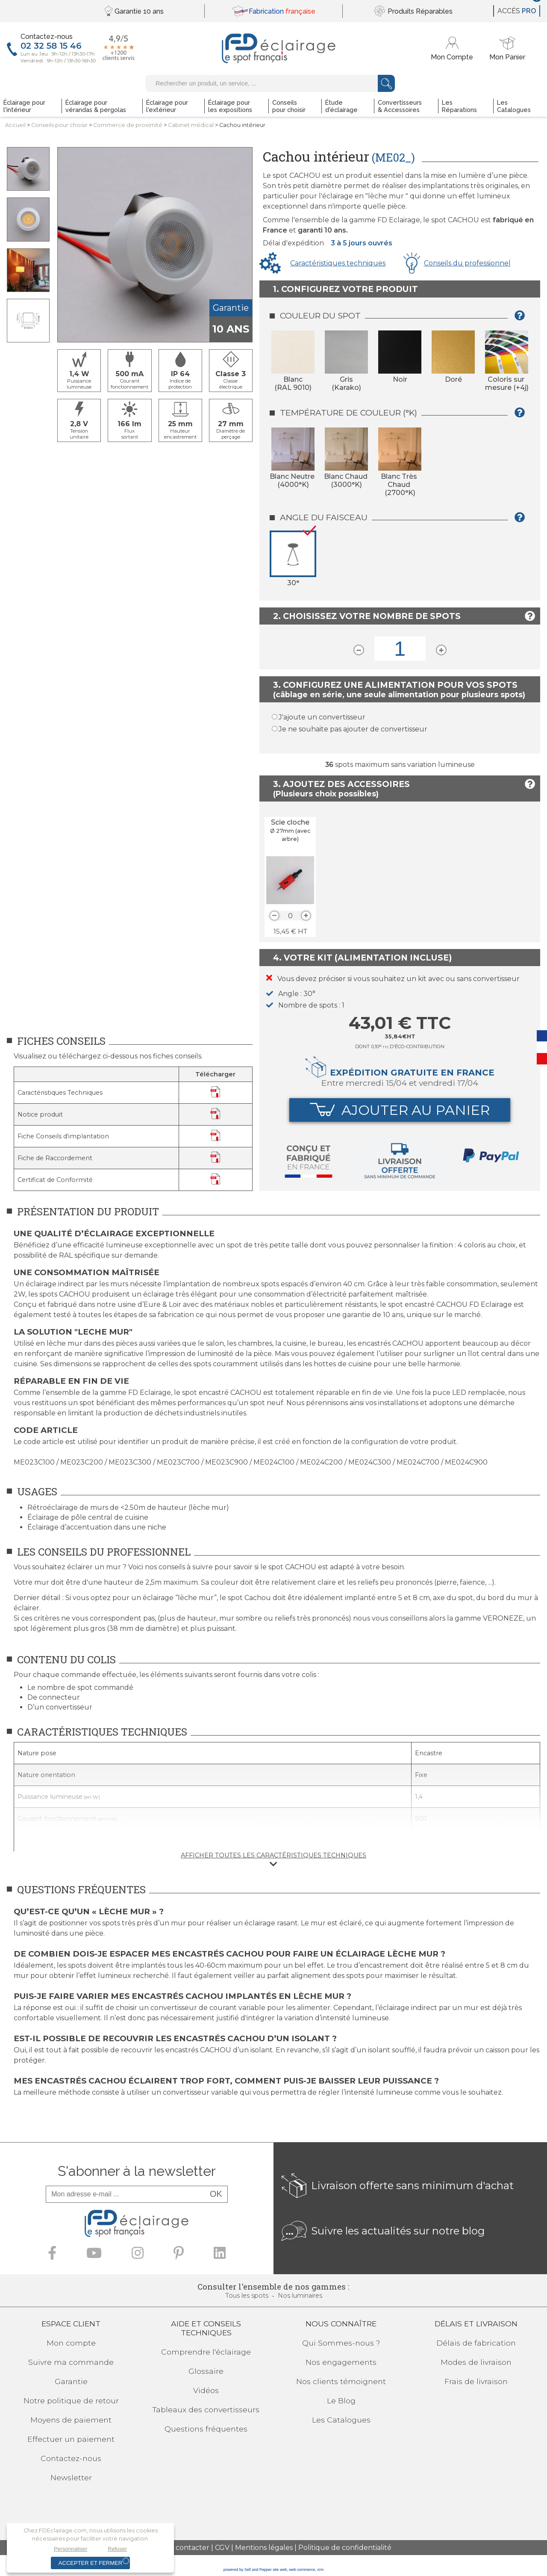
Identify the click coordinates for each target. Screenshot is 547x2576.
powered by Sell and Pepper (248, 2569)
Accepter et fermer (90, 2563)
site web (280, 2569)
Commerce (127, 125)
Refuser (117, 2549)
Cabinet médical (191, 125)
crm (320, 2569)
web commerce (302, 2569)
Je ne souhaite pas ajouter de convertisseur (353, 729)
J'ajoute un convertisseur (322, 717)
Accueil (15, 125)
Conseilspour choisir (59, 125)
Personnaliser (70, 2549)
